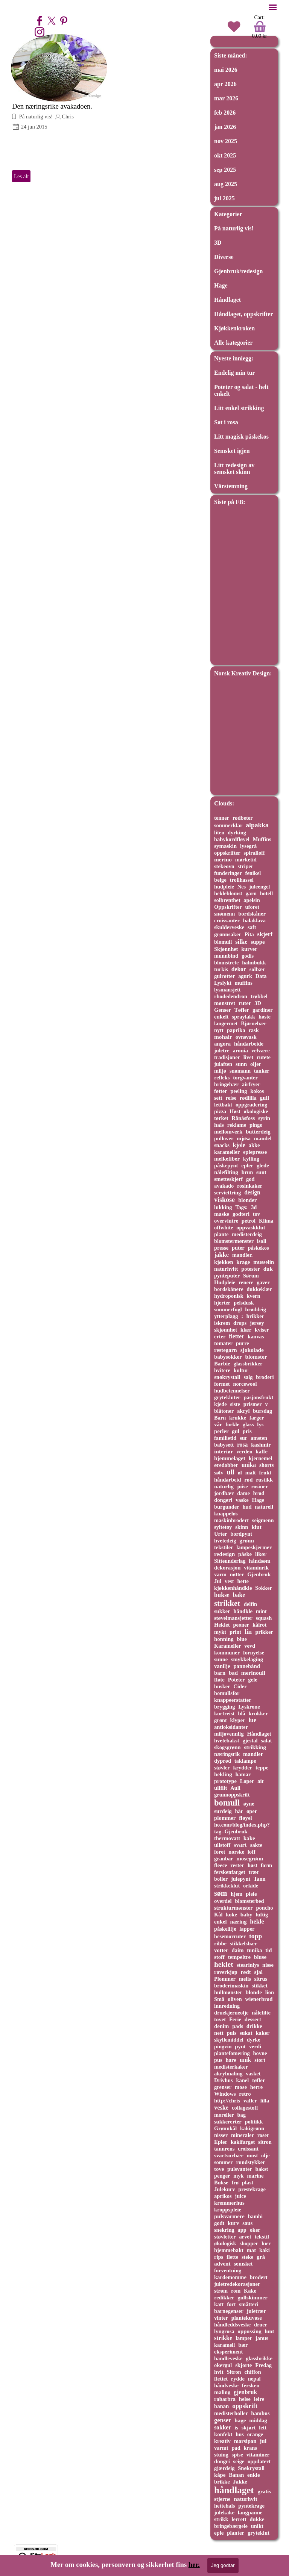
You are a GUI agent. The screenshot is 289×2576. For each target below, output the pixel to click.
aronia (240, 1050)
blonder (247, 1200)
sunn (241, 1064)
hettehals (224, 2506)
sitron (265, 2142)
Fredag (263, 2365)
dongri (222, 2461)
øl (240, 1473)
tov (256, 1214)
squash (264, 1618)
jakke (221, 1254)
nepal (254, 2379)
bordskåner (252, 914)
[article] (59, 108)
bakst (262, 2169)
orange (255, 2434)
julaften (223, 1064)
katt (219, 2304)
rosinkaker (249, 1186)
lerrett (239, 2519)
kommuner (227, 1653)
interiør (223, 1451)
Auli (235, 1788)
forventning (227, 2270)
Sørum (251, 1276)
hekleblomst (228, 893)
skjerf (265, 934)
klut (256, 1527)
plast (247, 2182)
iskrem (222, 1323)
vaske (242, 1500)
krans (250, 2448)
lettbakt (223, 1105)
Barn (220, 1418)
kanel (242, 2080)
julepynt (240, 1879)
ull (230, 1472)
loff (252, 1852)
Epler (220, 2142)
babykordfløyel (231, 839)
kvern (253, 1296)
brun (247, 1172)
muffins (243, 983)
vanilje (222, 1666)
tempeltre (239, 1957)
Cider (239, 1686)
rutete (264, 1057)
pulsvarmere (229, 2216)
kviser (262, 1330)
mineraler (242, 2135)
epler (247, 1165)
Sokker (263, 1588)
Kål (218, 1915)
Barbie (222, 1364)
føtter (220, 1091)
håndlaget (234, 2490)
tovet (220, 2019)
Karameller (227, 1646)
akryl (243, 1411)
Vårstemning (231, 486)
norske (236, 1852)
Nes (241, 887)
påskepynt (226, 1165)
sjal (258, 1972)
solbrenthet (227, 900)
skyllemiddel (228, 2040)
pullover (223, 1138)
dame (243, 1493)
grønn (246, 1541)
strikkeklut (227, 1886)
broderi (265, 1377)
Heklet (222, 1625)
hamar (243, 1774)
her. (194, 2564)
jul (263, 2441)
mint (261, 1611)
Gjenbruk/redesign (238, 271)
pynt (240, 2046)
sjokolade (252, 1350)
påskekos (258, 1248)
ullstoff (222, 1845)
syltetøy (223, 1527)
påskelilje (225, 1929)
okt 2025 (225, 155)
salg (247, 1377)
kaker (262, 2033)
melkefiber (227, 1159)
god (250, 1179)
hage (240, 2420)
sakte (256, 1845)
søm (220, 1893)
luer (266, 2243)
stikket (260, 1986)
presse (221, 1248)
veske (221, 2107)
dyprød (222, 1761)
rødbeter (243, 818)
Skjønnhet (226, 949)
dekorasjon (227, 1568)
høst (252, 1865)
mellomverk (228, 1132)
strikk (221, 2519)
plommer (225, 1818)
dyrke (253, 2040)
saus (247, 2223)
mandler (253, 1754)
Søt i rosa (226, 422)
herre (256, 2087)
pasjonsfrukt (259, 1397)
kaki (264, 2250)
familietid (225, 1438)
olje (265, 2155)
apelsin (251, 900)
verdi (255, 2046)
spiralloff (254, 853)
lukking (223, 1207)
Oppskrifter (228, 907)
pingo (256, 1125)
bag (241, 2115)
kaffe (262, 1451)
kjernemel (260, 1458)
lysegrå (248, 846)
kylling (251, 1159)
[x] (51, 20)
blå (241, 1713)
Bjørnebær (253, 1023)
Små (219, 1999)
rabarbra (225, 2399)
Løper (247, 1781)
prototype (225, 1781)
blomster (256, 1356)
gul (235, 1431)
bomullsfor (226, 1693)
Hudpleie (224, 1282)
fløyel (245, 1818)
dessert (253, 2019)
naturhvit (245, 2499)
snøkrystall (227, 1377)
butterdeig (258, 1132)
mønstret (224, 1003)
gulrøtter (224, 976)
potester (250, 1269)
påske (245, 1554)
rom (235, 2291)
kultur (241, 1370)
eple (219, 2533)
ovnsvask (246, 1037)
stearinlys (248, 1965)
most (252, 2155)
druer (260, 2325)
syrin (264, 1118)
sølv (219, 1473)
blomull (223, 942)
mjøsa (244, 1138)
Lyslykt (222, 983)
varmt (221, 2448)
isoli (261, 1241)
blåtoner (224, 1411)
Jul (217, 1581)
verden (244, 1451)
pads (237, 2026)
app (242, 2230)
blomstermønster (234, 1241)
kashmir (261, 1445)
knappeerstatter (232, 1700)
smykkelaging (247, 1659)
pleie (251, 1894)
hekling (223, 1774)
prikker (264, 1632)
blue (241, 1639)
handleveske (228, 2358)
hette (242, 1581)
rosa (242, 1444)
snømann (240, 1071)
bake (239, 1595)
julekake (224, 2512)
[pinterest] (63, 20)
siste (235, 1404)
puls (231, 2033)
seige (239, 2461)
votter (221, 1950)
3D (218, 242)
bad (233, 1673)
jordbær (224, 1493)
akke (254, 1145)
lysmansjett (227, 990)
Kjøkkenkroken (234, 328)
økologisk (225, 2243)
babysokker (228, 1357)
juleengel (259, 887)
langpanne (250, 2512)
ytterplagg (226, 1316)
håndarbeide (248, 1044)
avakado (224, 1186)
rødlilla (248, 1098)
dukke (256, 2519)
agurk (245, 976)
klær (245, 1330)
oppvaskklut (250, 1227)
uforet (252, 907)
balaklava (254, 920)
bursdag (262, 1411)
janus (262, 2338)
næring (238, 1922)
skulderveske (229, 927)
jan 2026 (225, 127)
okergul (223, 2365)
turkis (221, 969)
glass (248, 1424)
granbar (223, 1859)
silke (241, 941)
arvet (245, 2237)
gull (264, 1098)
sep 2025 (225, 169)
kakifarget (243, 2142)
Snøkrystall (251, 2468)
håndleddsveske (232, 2325)
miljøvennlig (229, 1734)
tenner (221, 818)
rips (218, 2257)
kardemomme (230, 2277)
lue (252, 1720)
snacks (222, 1145)
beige (220, 880)
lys (260, 1424)
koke (231, 1915)
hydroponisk (228, 1296)
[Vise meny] (272, 7)
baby (246, 1915)
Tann (260, 1879)
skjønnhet (225, 1330)
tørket (221, 1118)
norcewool (245, 1384)
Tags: (241, 1207)
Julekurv (224, 2189)
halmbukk (254, 963)
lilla (264, 2101)
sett (218, 1098)
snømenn (224, 914)
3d (254, 1207)
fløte (219, 1680)
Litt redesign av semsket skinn (234, 468)
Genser (222, 1010)
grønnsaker (227, 934)
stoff (219, 1957)
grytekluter (227, 1397)
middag (258, 2420)
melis (245, 1979)
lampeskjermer (254, 1547)
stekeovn (224, 866)
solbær (257, 969)
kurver (249, 949)
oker (255, 2230)
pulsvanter (239, 2169)
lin (248, 1631)
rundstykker (250, 2162)
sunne (221, 1659)
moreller (224, 2115)
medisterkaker (231, 2067)
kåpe (219, 2475)
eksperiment (228, 2352)
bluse (260, 1957)
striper (246, 866)
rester (237, 1865)
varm (220, 1574)
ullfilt (220, 1788)
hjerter (222, 1303)
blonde (253, 1992)
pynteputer (227, 1276)
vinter (221, 2318)
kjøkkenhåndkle (233, 1588)
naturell (264, 1507)
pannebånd (246, 1666)
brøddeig (255, 1309)
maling (222, 2392)
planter (235, 2533)
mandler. (242, 1255)
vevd (249, 1646)
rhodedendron (230, 996)
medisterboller (231, 2413)
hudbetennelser (232, 1391)
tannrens (224, 2149)
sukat (246, 2033)
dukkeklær (259, 1289)
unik (245, 2060)
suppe (258, 942)
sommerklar (228, 825)
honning (224, 1639)
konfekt (223, 2434)
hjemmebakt (228, 2250)
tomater (223, 1343)
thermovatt (227, 1838)
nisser (221, 2135)
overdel (223, 1901)
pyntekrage (251, 2506)
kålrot (259, 1625)
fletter (236, 1336)
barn (219, 1673)
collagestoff (245, 2108)
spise (237, 2455)
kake (249, 1838)
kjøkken (223, 1262)
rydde (238, 2379)
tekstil (261, 2237)
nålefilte (261, 2013)
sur (243, 1438)
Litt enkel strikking (239, 408)
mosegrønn (249, 1859)
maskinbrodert (231, 1520)
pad (235, 2448)
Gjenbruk (259, 1574)
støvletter (225, 2237)
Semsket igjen (232, 451)
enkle (253, 2475)
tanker (261, 1071)
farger (256, 1418)
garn (250, 893)
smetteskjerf (228, 1179)
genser (222, 2420)
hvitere (222, 1370)
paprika (236, 1030)
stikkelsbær (243, 1943)
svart (240, 1845)
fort (231, 2304)
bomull (227, 1802)
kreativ (222, 2441)
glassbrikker (247, 1364)
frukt (265, 1473)
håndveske (226, 2385)
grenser (222, 2087)
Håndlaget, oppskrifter (243, 314)
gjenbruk (245, 2392)
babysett (224, 1445)
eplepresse (255, 1152)
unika (249, 1465)
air (260, 1781)
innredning (227, 2006)
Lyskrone (249, 1707)
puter (238, 1248)
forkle (232, 1424)
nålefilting (226, 1172)
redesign (224, 1554)
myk (238, 2176)
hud (246, 1507)
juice (240, 2196)
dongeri (223, 1500)
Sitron (234, 2372)
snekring (224, 2230)
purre (242, 1343)
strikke (223, 2338)
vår (218, 1424)
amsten (259, 1438)
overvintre (226, 1221)
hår (239, 1811)
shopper (248, 2243)
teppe (262, 1768)
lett (262, 2428)
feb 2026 (225, 112)
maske (221, 1214)
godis (248, 956)
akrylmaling (228, 2073)
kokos (257, 1091)
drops (239, 1323)
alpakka (257, 825)
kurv (233, 2223)
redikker (224, 2297)
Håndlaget (227, 300)
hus (240, 2434)
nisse (268, 1965)
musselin (263, 1262)
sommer (223, 2162)
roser (263, 2135)
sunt (261, 1172)
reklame (236, 1125)
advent (222, 2264)
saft (252, 927)
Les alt (21, 176)
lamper (244, 2338)
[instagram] (39, 32)
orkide (250, 1886)
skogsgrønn (227, 1747)
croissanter (227, 920)
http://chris (227, 2101)
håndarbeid (227, 1480)
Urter (220, 1534)
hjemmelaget (229, 1458)
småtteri (248, 2304)
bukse (222, 1594)
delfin (250, 1604)
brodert (259, 2277)
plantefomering (232, 2053)
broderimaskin (231, 1986)
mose (241, 2087)
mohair (223, 1037)
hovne (260, 2053)
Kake (250, 2291)
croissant (248, 2149)
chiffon (252, 2372)
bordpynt (241, 1534)
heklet (223, 1964)
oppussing (250, 2331)
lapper (246, 1929)
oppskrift (244, 2406)
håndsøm (259, 1561)
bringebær (226, 1084)
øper (251, 1811)
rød (248, 1480)
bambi (255, 2216)
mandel (263, 1138)
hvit (219, 2372)
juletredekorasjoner (237, 2284)
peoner (241, 1625)
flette (232, 2257)
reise (230, 1098)
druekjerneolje (231, 2013)
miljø (220, 1071)
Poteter (236, 1680)
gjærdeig (224, 2468)
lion (269, 1992)
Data (261, 976)
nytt (219, 1030)
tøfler (258, 2080)
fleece (220, 1865)
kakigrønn (252, 2128)
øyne (248, 1804)
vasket (253, 2073)
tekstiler (223, 1547)
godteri (241, 1214)
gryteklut (258, 2533)
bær (243, 2345)
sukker (222, 1611)
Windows (225, 2094)
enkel (220, 1922)
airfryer (251, 1084)
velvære (260, 1050)
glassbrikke (259, 2358)
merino (223, 859)
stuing (221, 2455)
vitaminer (257, 2455)
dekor (238, 969)
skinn (241, 1527)
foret (219, 1852)
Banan (236, 2475)
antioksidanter (231, 1727)
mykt (220, 1632)
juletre (222, 1050)
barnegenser (228, 2311)
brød (259, 1493)
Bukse (221, 2182)
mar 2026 (226, 98)
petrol (249, 1221)
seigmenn (263, 1520)
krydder (242, 1768)
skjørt (249, 2428)
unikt (257, 2526)
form (266, 1865)
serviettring (227, 1193)
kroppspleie (227, 2210)
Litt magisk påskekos (241, 436)
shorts (266, 1465)
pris (247, 1431)
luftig (262, 1915)
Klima (266, 1221)
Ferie (235, 2019)
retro (245, 2094)
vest (229, 1581)
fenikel (253, 873)
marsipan (245, 2441)
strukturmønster (233, 1908)
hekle (257, 1921)
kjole (239, 1145)
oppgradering (251, 1105)
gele (252, 1680)
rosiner (259, 1486)
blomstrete (226, 963)
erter (219, 1336)
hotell (266, 893)
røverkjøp (225, 1972)
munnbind (226, 956)
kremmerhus (229, 2203)
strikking (255, 1747)
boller (221, 1879)
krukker (258, 1713)
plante (221, 1234)
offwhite (223, 1227)
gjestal (249, 1741)
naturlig (224, 1486)
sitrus (261, 1979)
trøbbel (259, 996)
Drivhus (223, 2080)
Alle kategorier (233, 342)
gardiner (262, 1010)
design (252, 1192)
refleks (222, 1078)
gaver (263, 1282)
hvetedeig (225, 1541)
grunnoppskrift (232, 1795)
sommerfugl (228, 1309)
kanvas (256, 1336)
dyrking (237, 832)
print (235, 1632)
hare (230, 2060)
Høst (235, 1111)
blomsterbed (249, 1901)
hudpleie (224, 887)
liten (219, 832)
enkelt (221, 1017)
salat (266, 1741)
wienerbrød (259, 1999)
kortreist (224, 1713)
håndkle (242, 1611)
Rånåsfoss (243, 1118)
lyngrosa (224, 2331)
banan (221, 2406)
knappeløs (226, 1513)
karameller (227, 1152)
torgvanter (245, 1078)
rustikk (264, 1480)
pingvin (223, 2046)
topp (255, 1936)
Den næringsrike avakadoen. (52, 106)
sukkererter (228, 2122)
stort (259, 2060)
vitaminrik (256, 1568)
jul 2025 (224, 198)
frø (235, 2182)
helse (245, 2399)
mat (251, 2250)
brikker (255, 1316)
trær (253, 1872)
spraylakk (243, 1017)
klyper (237, 1720)
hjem (236, 1894)
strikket (227, 1603)
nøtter (237, 1574)
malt (250, 1473)
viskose (224, 1199)
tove (219, 2169)
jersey (257, 1323)
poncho (264, 1908)
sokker (222, 2427)
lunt (269, 2331)
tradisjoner (227, 1057)
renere (246, 1282)
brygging (224, 1707)
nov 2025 (225, 141)
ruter (245, 1003)
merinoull (253, 1672)
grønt (220, 1720)
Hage (221, 285)
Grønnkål (225, 2128)
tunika (254, 1950)
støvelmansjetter (233, 1618)
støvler (222, 1768)
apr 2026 (225, 84)
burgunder (226, 1507)
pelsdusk (244, 1303)
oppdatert (259, 2461)
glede (263, 1165)
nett (219, 2033)
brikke (222, 2482)
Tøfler (241, 1010)
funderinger (228, 873)
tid (268, 1950)
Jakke (240, 2482)
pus (218, 2060)
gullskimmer (252, 2297)
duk (268, 1269)
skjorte (243, 2365)
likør (260, 1554)
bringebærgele (231, 2526)
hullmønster (228, 1992)
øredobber (226, 1465)
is (236, 2428)
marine (255, 2176)
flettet (221, 2379)
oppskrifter (227, 853)
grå (261, 2257)
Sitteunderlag (229, 1561)
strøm (221, 2291)
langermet (226, 1023)
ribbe (220, 1943)
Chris (68, 117)
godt (219, 2223)
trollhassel (242, 880)
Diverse (224, 257)
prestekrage (252, 2189)
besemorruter (230, 1936)
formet (222, 1384)
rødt (246, 1972)
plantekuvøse (246, 2318)
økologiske (256, 1111)
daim (237, 1950)
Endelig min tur (234, 372)
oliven (235, 1999)
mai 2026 (225, 70)
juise (242, 1486)
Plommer (225, 1979)
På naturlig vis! (35, 117)
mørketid (246, 860)
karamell (224, 2345)
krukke (237, 1418)
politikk (254, 2122)
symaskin (225, 846)
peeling (238, 1091)
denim (221, 2026)
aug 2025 (225, 184)
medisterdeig (247, 1234)
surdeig (223, 1811)
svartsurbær (228, 2155)
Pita (249, 934)
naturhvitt (226, 1269)
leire (259, 2399)
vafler (250, 2101)
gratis (264, 2491)
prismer (252, 1404)
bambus (260, 2413)
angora (222, 1044)
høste (265, 1017)
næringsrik (227, 1754)
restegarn (225, 1350)
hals (219, 1125)
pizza (220, 1111)
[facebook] (39, 20)
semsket (243, 2264)
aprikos (223, 2196)
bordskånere (228, 1289)
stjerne (222, 2499)
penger (222, 2176)
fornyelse (253, 1653)
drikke (254, 2026)
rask (253, 1030)
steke (247, 2257)
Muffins (262, 839)
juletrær (256, 2311)
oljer (255, 1064)
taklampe (245, 1761)
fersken (251, 2385)
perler (221, 1431)
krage (243, 1262)
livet (248, 1057)
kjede (220, 1404)
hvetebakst (226, 1741)
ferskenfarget (229, 1872)
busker (222, 1686)
